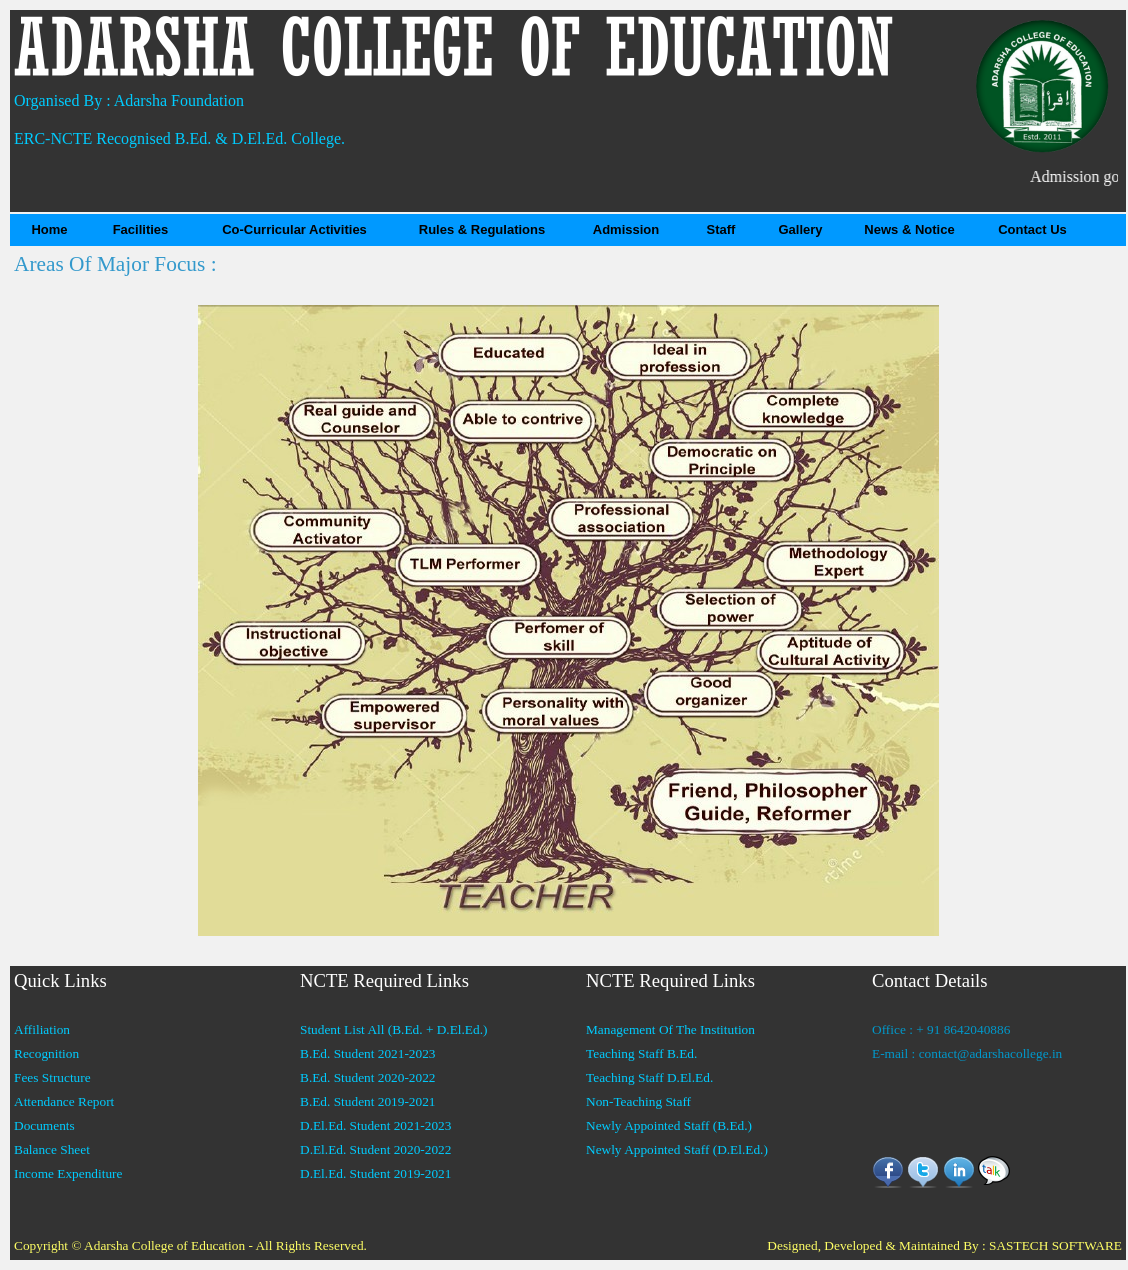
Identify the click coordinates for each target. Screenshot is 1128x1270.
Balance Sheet (52, 1149)
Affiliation (42, 1029)
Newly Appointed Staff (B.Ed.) (669, 1125)
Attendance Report (64, 1101)
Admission (626, 229)
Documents (44, 1125)
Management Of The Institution (670, 1029)
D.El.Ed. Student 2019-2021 (375, 1173)
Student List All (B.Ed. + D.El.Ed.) (393, 1029)
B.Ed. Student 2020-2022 (368, 1077)
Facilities (141, 229)
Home (49, 229)
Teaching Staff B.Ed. (641, 1053)
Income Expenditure (68, 1173)
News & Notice (909, 229)
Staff (721, 229)
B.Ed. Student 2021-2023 (368, 1053)
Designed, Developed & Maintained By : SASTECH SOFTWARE (944, 1245)
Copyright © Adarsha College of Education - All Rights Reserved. (190, 1245)
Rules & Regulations (482, 229)
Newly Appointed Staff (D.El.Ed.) (677, 1149)
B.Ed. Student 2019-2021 (368, 1101)
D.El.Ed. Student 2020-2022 (375, 1149)
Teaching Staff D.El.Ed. (649, 1077)
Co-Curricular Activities (294, 229)
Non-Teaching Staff (638, 1101)
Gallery (800, 229)
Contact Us (1032, 229)
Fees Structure (52, 1077)
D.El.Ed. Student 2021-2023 (375, 1125)
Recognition (46, 1053)
